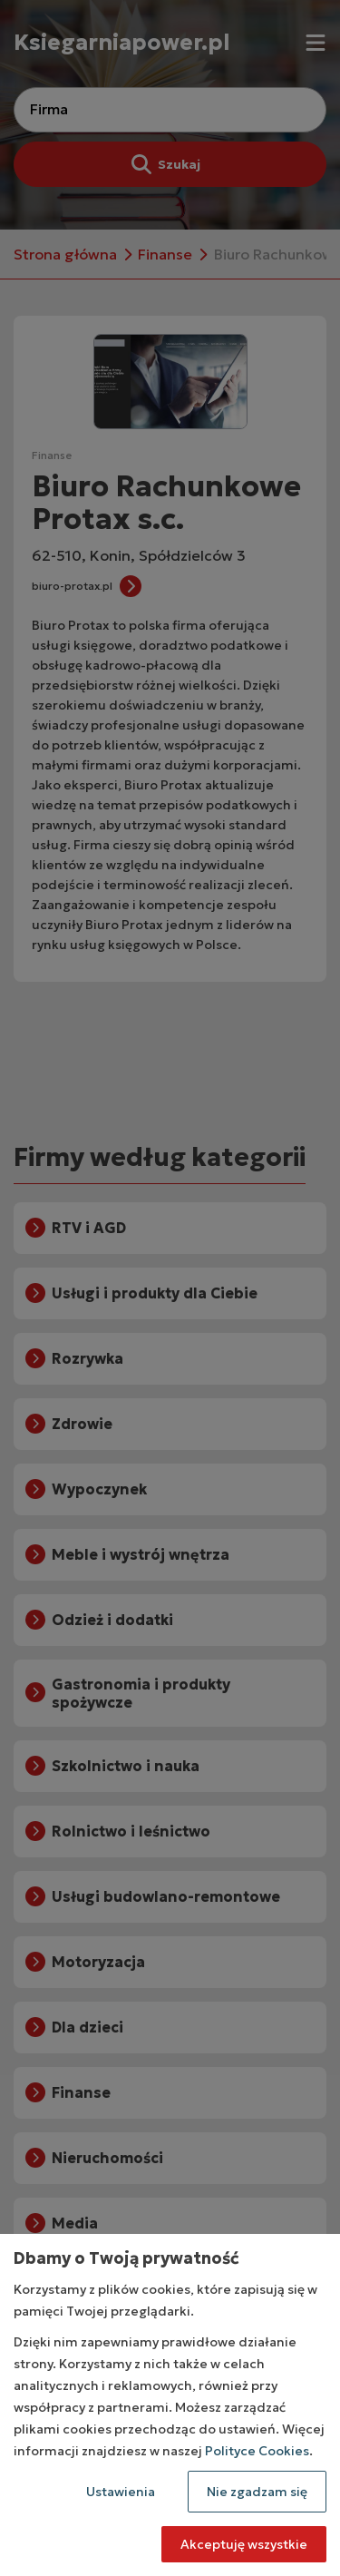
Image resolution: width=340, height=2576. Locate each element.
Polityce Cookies (257, 2451)
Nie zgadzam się (257, 2491)
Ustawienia (120, 2491)
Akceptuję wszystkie (243, 2544)
